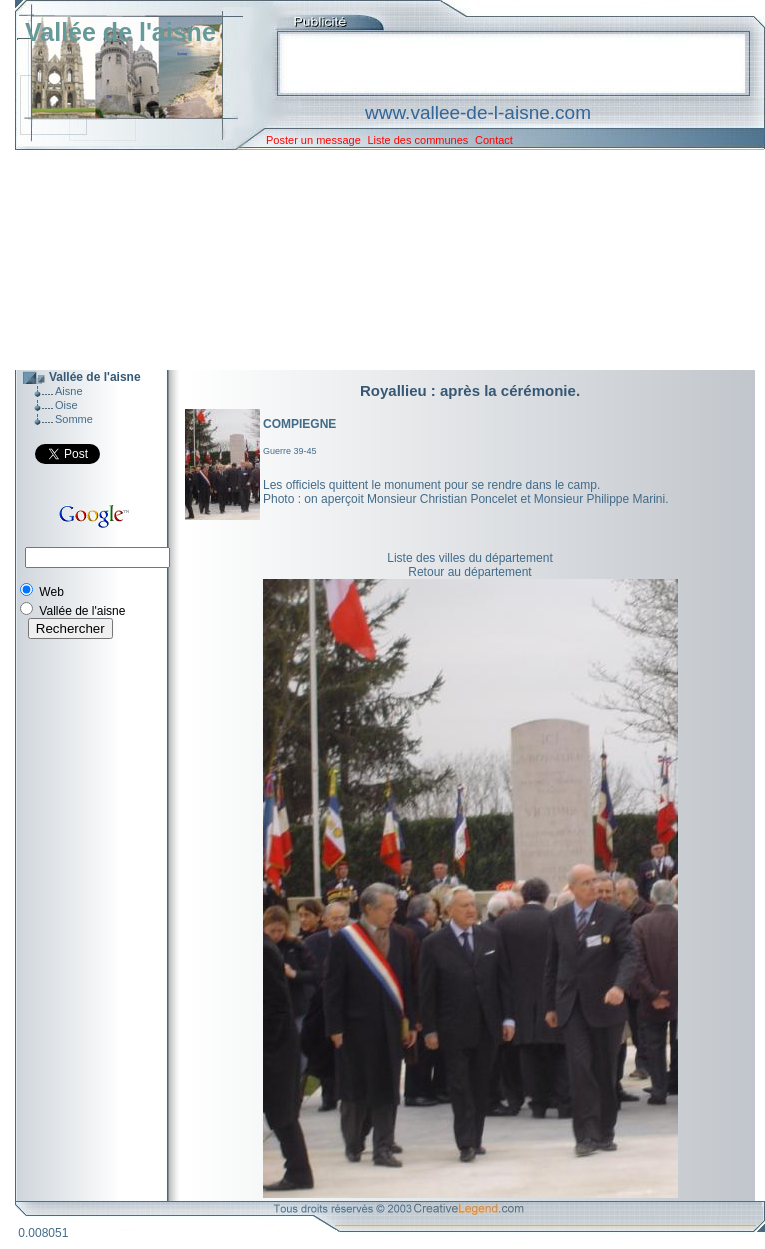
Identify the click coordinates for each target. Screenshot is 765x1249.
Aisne (69, 391)
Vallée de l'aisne (120, 32)
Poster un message (313, 140)
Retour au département (469, 572)
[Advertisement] (375, 260)
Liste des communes (417, 140)
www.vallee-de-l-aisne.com (478, 112)
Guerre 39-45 (290, 451)
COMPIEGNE (299, 424)
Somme (74, 419)
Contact (494, 140)
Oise (66, 405)
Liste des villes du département (469, 558)
